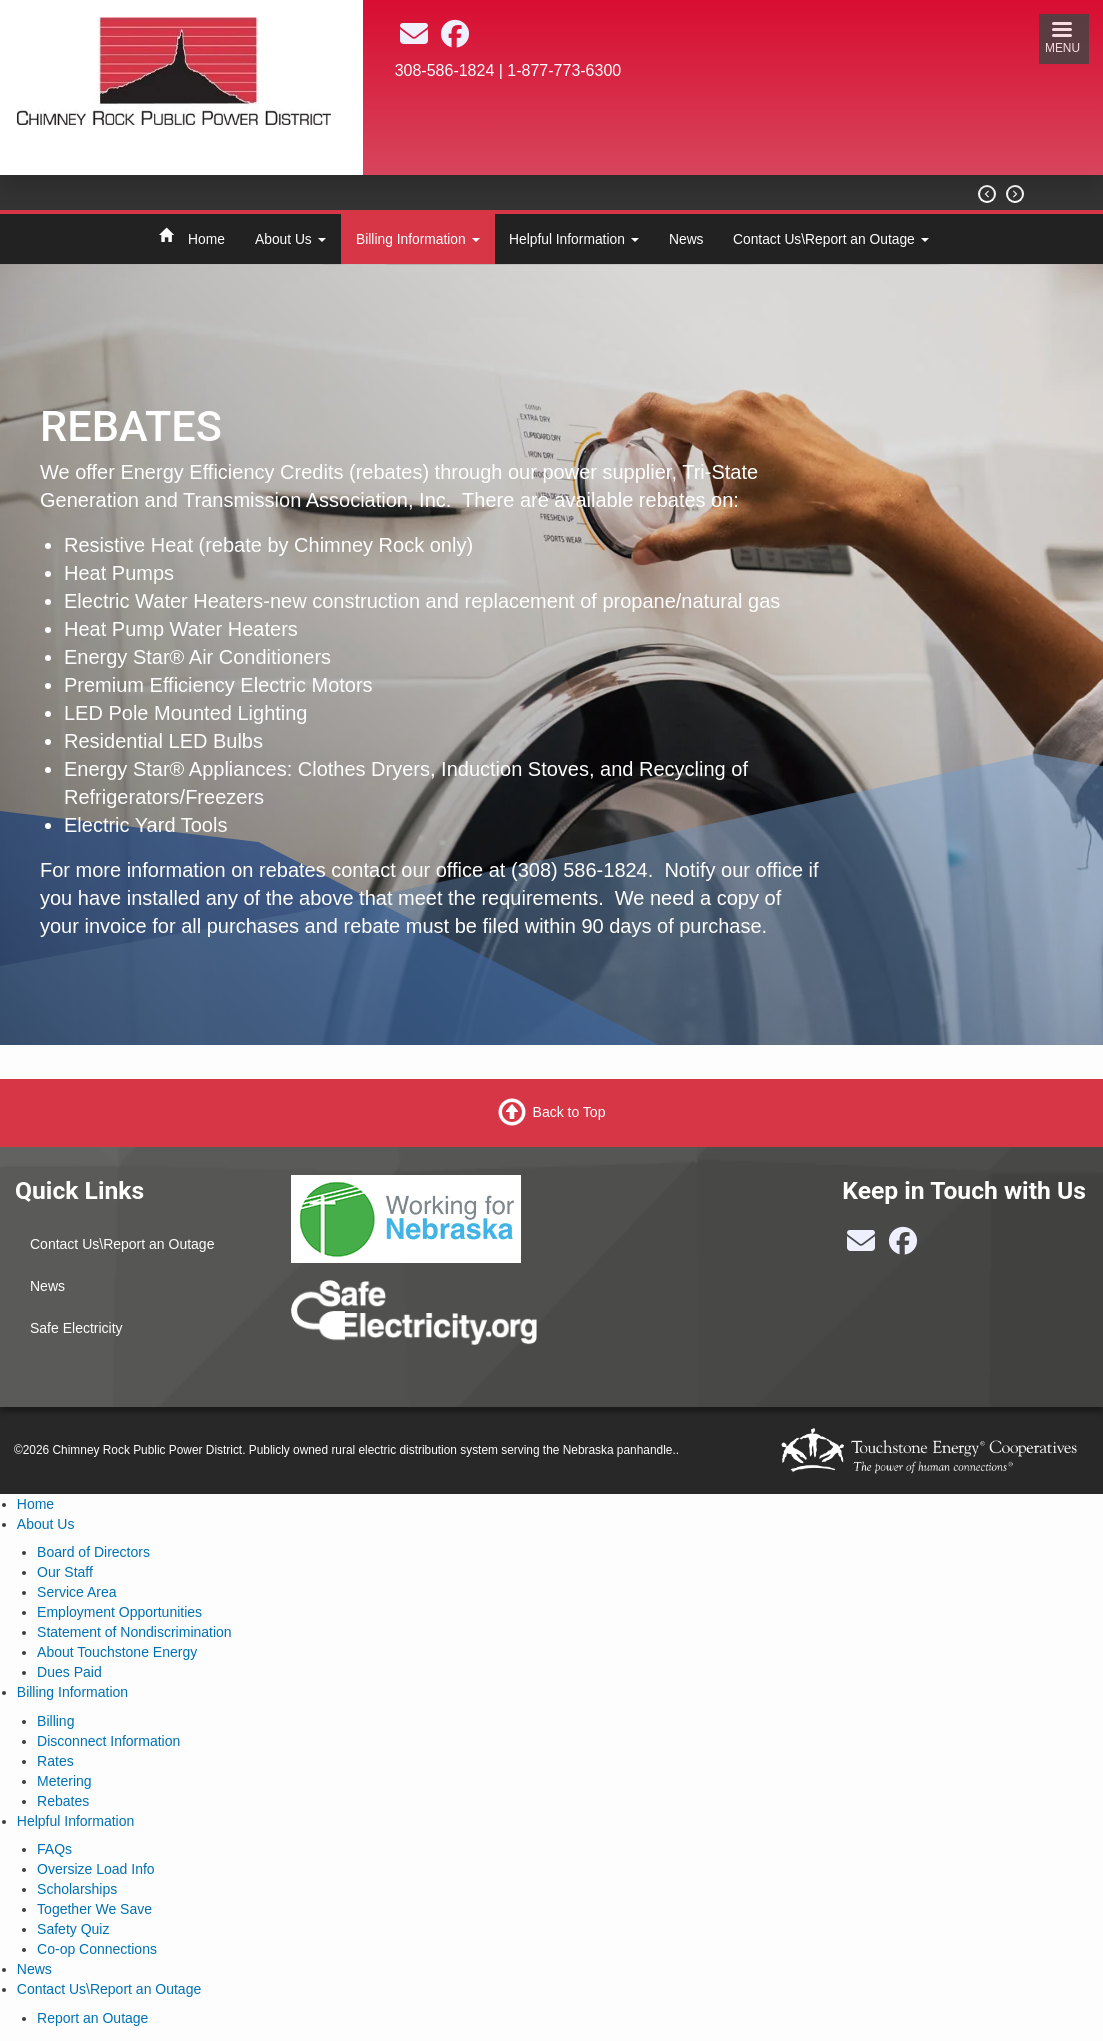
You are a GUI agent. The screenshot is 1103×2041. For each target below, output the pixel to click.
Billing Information (418, 239)
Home (206, 239)
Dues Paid (69, 1672)
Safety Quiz (73, 1929)
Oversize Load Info (96, 1869)
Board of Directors (93, 1552)
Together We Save (94, 1909)
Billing (55, 1721)
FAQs (54, 1849)
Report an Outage (92, 2018)
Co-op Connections (97, 1949)
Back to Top (569, 1112)
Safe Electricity (76, 1328)
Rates (55, 1761)
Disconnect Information (108, 1741)
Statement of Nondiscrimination (134, 1632)
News (686, 239)
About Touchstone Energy (117, 1652)
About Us (290, 239)
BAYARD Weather (693, 158)
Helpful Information (574, 239)
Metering (64, 1781)
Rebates (63, 1801)
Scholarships (77, 1889)
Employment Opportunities (119, 1612)
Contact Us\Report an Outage (831, 239)
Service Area (76, 1592)
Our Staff (65, 1572)
